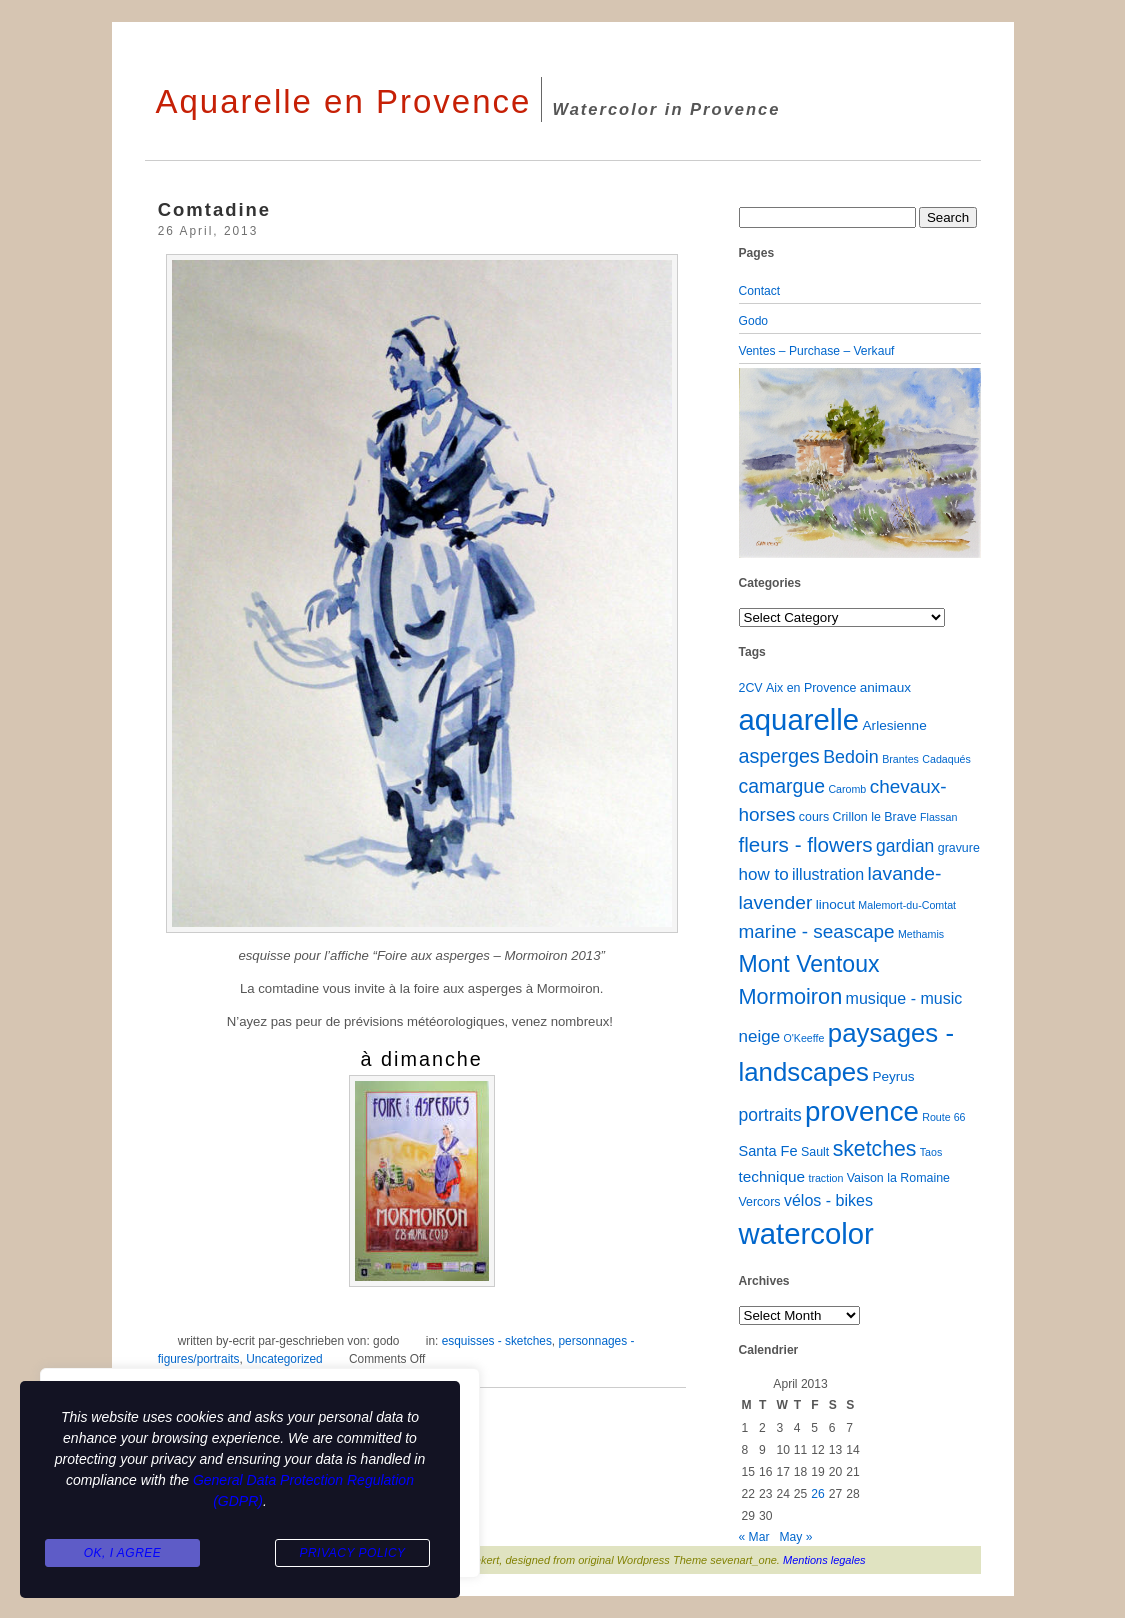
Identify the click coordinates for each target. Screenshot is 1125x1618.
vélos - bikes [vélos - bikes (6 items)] (828, 1200)
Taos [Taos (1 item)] (931, 1152)
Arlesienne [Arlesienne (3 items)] (895, 725)
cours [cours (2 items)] (814, 817)
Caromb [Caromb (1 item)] (847, 789)
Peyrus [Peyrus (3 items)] (893, 1076)
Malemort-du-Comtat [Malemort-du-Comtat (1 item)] (907, 905)
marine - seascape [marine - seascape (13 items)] (817, 931)
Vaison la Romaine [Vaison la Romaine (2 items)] (898, 1178)
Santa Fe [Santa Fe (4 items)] (768, 1151)
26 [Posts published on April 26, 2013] (817, 1494)
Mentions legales (824, 1560)
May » (796, 1537)
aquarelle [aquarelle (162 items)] (799, 719)
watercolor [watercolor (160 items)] (806, 1233)
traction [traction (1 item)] (825, 1178)
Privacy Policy (352, 1554)
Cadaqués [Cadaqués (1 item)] (946, 759)
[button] (757, 463)
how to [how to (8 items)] (764, 874)
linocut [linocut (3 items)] (835, 904)
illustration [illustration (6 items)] (828, 874)
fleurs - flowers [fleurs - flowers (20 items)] (806, 844)
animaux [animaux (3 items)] (885, 687)
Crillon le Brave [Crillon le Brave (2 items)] (875, 817)
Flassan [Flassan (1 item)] (938, 817)
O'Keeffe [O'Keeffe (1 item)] (803, 1038)
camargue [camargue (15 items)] (782, 786)
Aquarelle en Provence (344, 101)
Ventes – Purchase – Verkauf (817, 351)
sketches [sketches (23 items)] (875, 1148)
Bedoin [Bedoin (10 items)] (851, 757)
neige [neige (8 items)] (760, 1036)
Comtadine (214, 209)
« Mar (754, 1537)
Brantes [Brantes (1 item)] (900, 759)
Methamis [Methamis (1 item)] (921, 934)
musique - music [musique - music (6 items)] (904, 998)
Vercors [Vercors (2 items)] (760, 1202)
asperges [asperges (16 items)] (779, 756)
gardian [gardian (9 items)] (905, 846)
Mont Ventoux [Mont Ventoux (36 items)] (809, 964)
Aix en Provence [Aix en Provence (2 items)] (811, 688)
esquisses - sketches (497, 1341)
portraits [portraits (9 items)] (770, 1115)
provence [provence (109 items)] (862, 1111)
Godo (754, 321)
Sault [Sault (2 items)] (815, 1152)
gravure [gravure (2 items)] (959, 848)
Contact (760, 291)
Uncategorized (284, 1359)
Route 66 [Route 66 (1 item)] (943, 1117)
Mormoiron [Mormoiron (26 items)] (791, 996)
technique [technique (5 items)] (772, 1176)
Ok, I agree (123, 1554)
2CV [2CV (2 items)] (751, 688)
